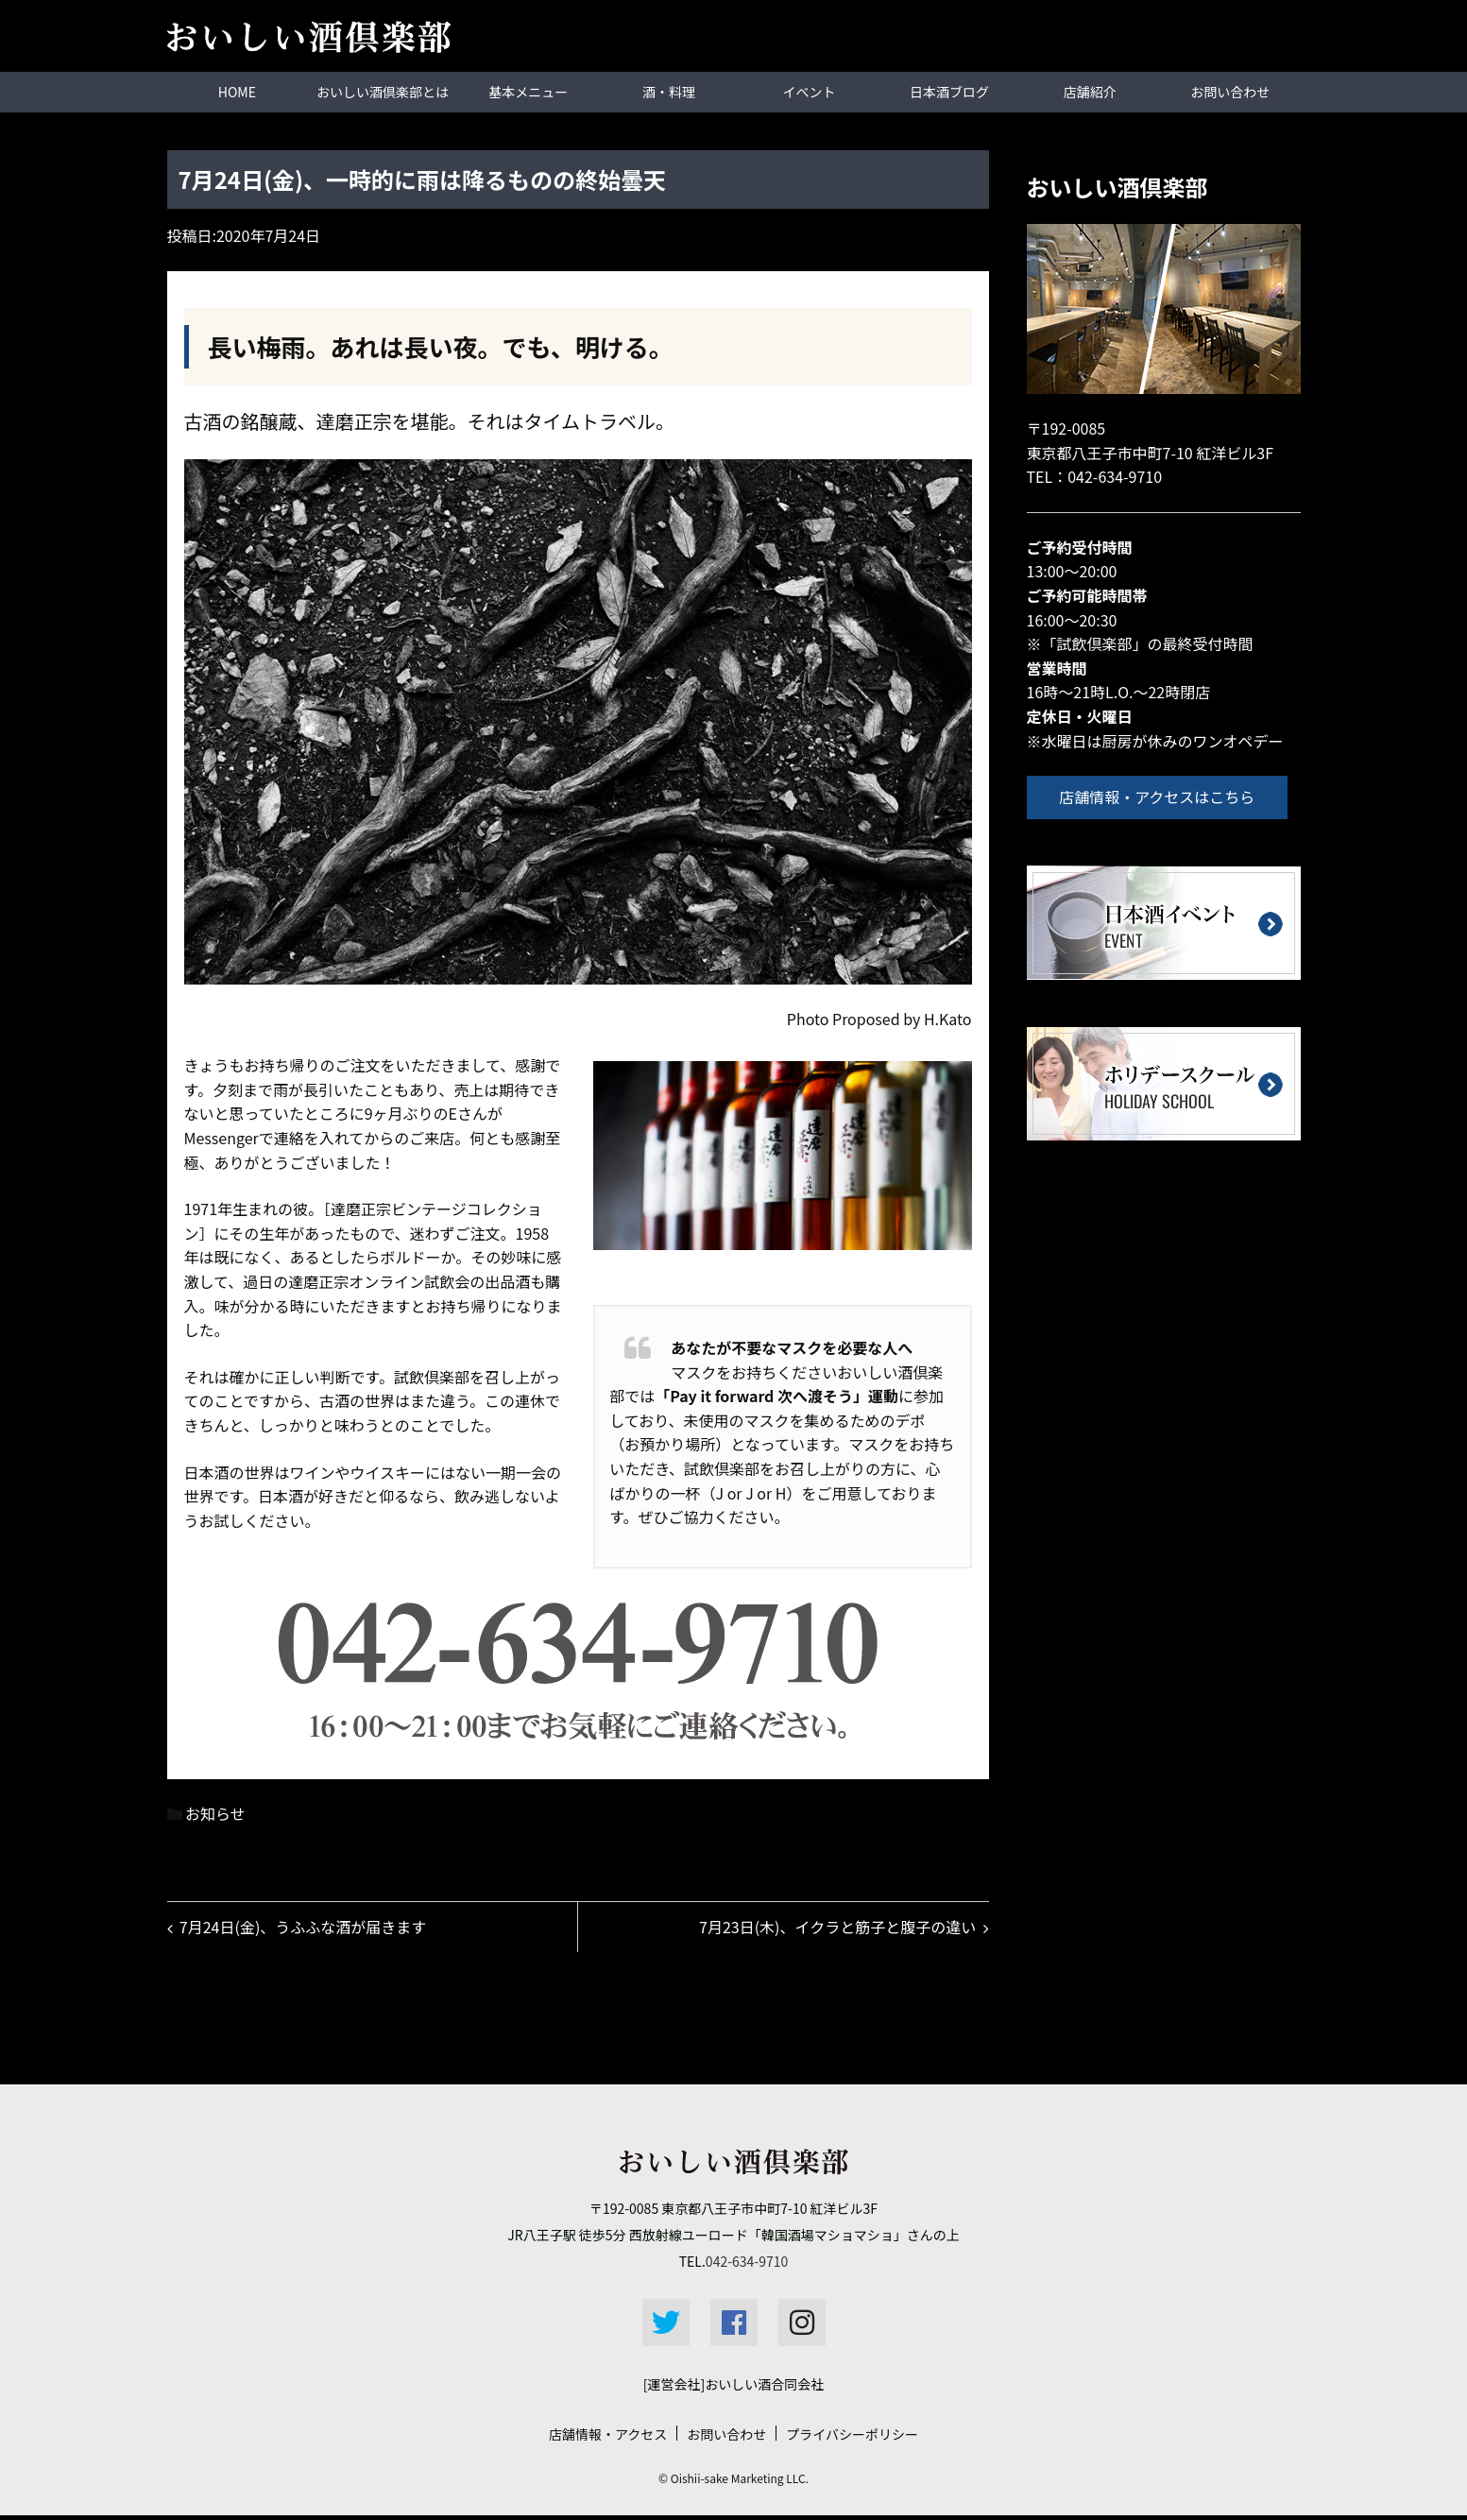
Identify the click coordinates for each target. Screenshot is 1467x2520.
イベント (809, 91)
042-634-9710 (1114, 475)
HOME (237, 91)
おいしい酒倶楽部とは (382, 91)
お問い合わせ (1230, 91)
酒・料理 (668, 91)
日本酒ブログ (949, 91)
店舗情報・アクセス (608, 2438)
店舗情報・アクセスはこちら (1162, 795)
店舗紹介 (1090, 91)
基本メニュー (528, 91)
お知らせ (215, 1812)
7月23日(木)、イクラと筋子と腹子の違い (834, 1928)
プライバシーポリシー (852, 2438)
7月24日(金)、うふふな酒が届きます (305, 1928)
